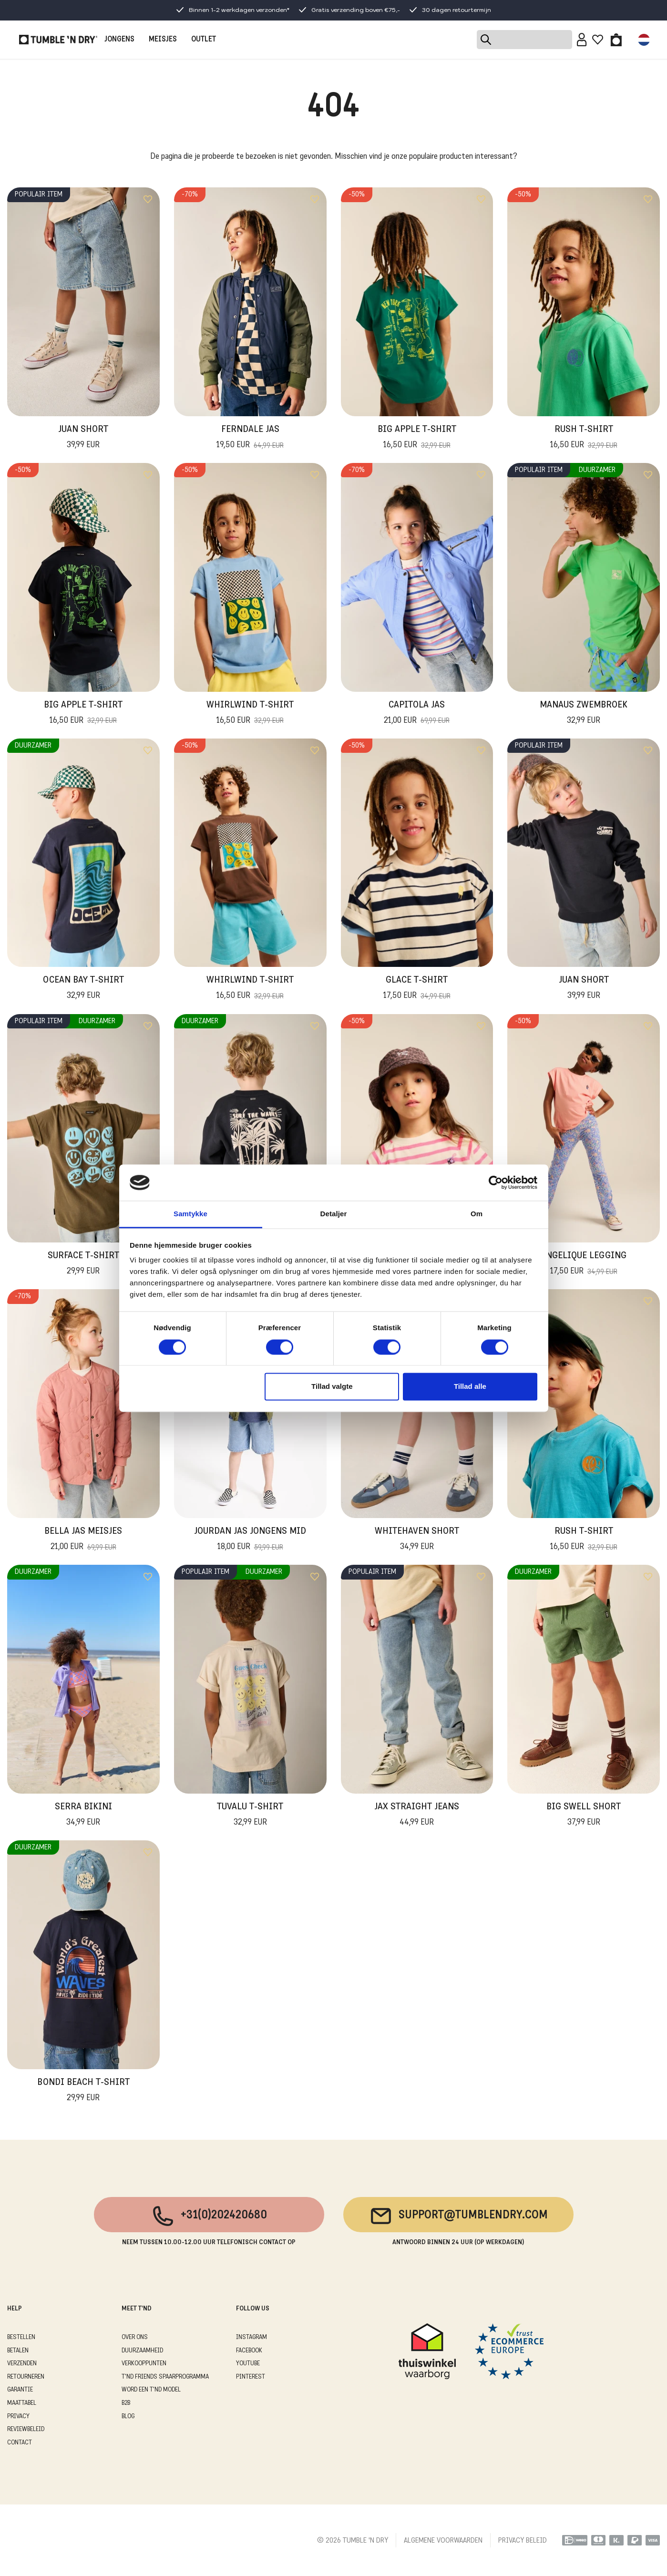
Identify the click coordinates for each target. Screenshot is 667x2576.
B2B (126, 2403)
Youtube (248, 2363)
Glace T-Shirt (417, 989)
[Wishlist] (598, 39)
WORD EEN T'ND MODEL (151, 2390)
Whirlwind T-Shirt (250, 714)
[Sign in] (582, 39)
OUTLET (203, 39)
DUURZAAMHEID (142, 2351)
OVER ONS (135, 2337)
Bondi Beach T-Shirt (83, 2091)
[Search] (524, 39)
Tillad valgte (331, 1387)
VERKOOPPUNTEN (144, 2363)
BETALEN (18, 2351)
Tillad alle (470, 1387)
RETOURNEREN (25, 2377)
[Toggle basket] (616, 39)
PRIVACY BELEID (522, 2541)
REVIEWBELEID (25, 2429)
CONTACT (19, 2443)
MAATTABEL (21, 2403)
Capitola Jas (417, 714)
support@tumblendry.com (458, 2216)
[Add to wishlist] (148, 199)
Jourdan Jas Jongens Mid (250, 1540)
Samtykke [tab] (190, 1214)
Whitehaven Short (417, 1540)
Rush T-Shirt (583, 438)
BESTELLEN (21, 2337)
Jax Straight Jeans (416, 1815)
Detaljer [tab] (333, 1214)
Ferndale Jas (250, 438)
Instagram (251, 2337)
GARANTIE (20, 2390)
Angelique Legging (583, 1264)
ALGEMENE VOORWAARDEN (443, 2541)
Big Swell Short (583, 1815)
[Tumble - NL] (58, 39)
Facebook (249, 2351)
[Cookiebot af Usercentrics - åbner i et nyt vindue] (495, 1182)
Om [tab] (476, 1214)
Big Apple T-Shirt (417, 438)
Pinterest (250, 2377)
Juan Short (83, 438)
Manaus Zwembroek (583, 714)
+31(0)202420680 (209, 2216)
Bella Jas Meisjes (83, 1540)
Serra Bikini (83, 1815)
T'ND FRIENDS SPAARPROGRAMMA (165, 2377)
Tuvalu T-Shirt (250, 1815)
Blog (128, 2416)
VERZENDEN (22, 2363)
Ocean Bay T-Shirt (83, 989)
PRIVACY (18, 2416)
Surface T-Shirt (83, 1264)
